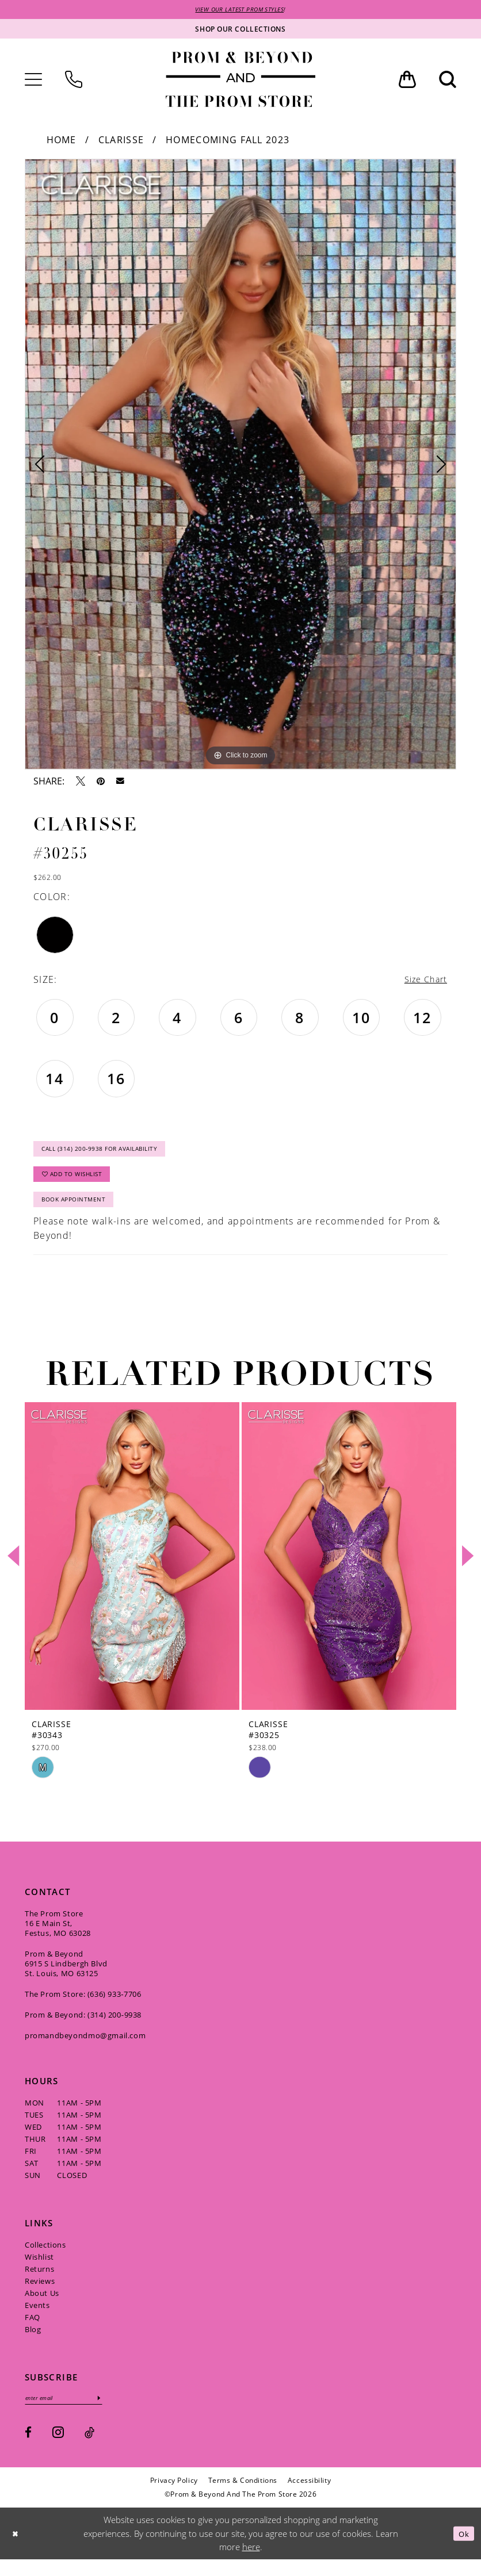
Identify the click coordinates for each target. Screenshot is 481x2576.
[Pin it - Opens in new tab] (101, 782)
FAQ (32, 2331)
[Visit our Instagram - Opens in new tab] (58, 2448)
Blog (33, 2343)
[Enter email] (70, 2413)
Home (62, 141)
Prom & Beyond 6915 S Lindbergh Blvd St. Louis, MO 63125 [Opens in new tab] (66, 1978)
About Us (42, 2307)
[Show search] (447, 80)
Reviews (40, 2295)
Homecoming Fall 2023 (227, 141)
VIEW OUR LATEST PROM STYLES (240, 9)
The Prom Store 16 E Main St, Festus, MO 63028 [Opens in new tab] (58, 1938)
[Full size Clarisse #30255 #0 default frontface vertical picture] (240, 465)
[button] (33, 80)
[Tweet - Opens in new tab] (80, 782)
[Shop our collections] (240, 30)
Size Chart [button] (423, 981)
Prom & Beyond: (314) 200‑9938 (83, 2029)
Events (37, 2319)
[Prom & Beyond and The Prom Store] (240, 80)
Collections (45, 2259)
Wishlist (39, 2271)
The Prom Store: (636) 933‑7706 (83, 2008)
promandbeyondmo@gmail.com (85, 2050)
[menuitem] (33, 80)
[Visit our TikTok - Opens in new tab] (89, 2449)
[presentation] (132, 1570)
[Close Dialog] (16, 2550)
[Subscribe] (112, 2413)
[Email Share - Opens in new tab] (120, 783)
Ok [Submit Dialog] (462, 2549)
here (251, 2563)
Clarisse (121, 141)
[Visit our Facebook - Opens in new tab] (28, 2449)
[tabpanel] (240, 465)
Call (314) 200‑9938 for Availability (111, 1154)
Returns (39, 2283)
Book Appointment (80, 1213)
